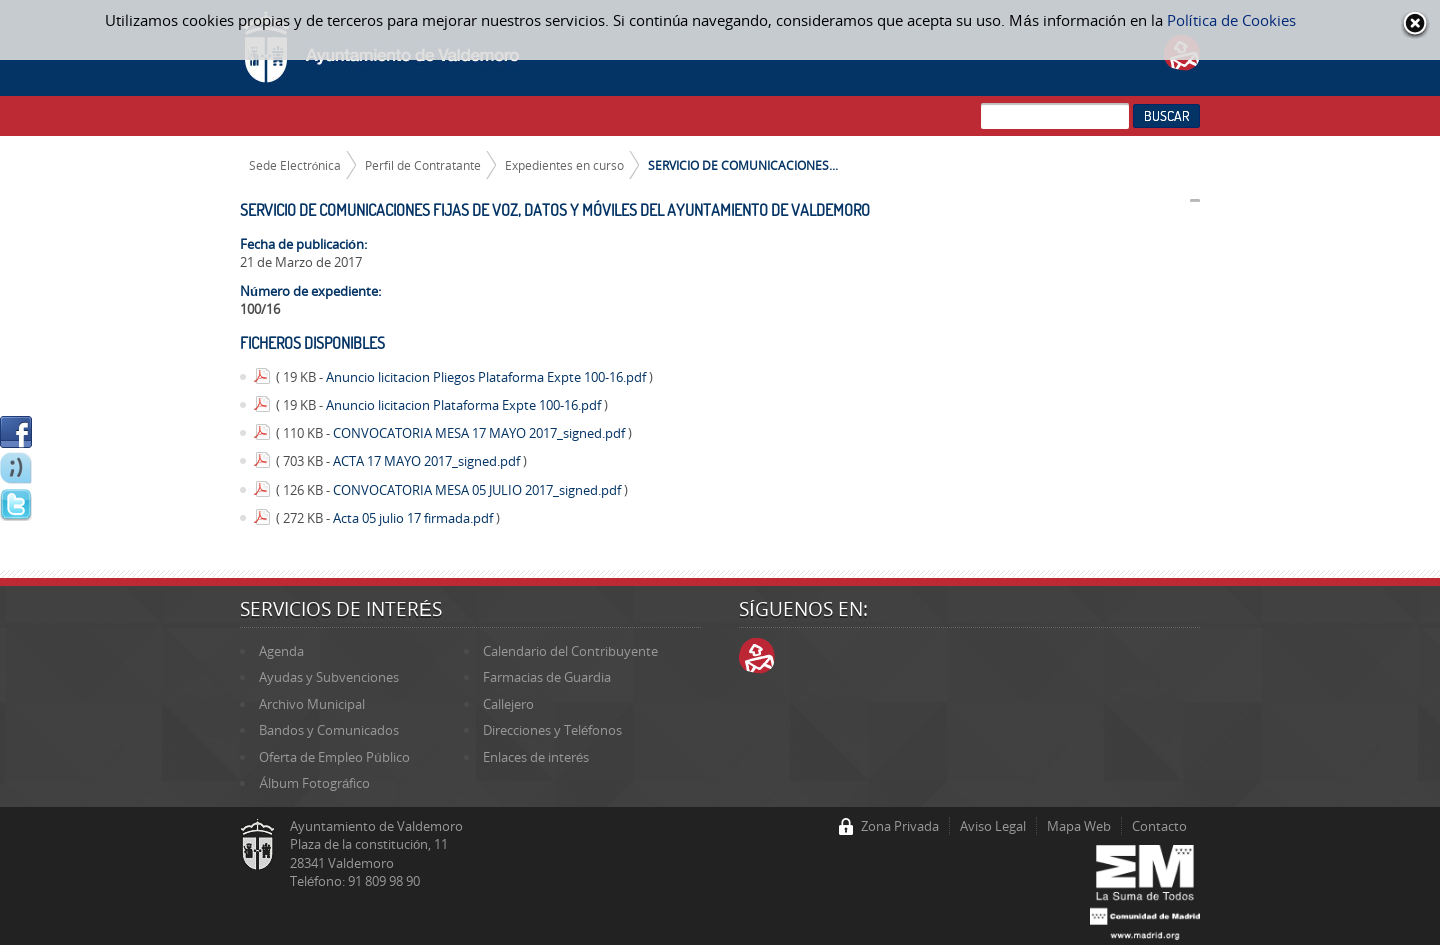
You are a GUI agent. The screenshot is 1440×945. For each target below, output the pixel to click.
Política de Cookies (1231, 20)
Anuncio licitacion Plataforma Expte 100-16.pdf (465, 405)
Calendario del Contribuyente (570, 651)
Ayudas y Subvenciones (329, 677)
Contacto (1159, 826)
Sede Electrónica (295, 165)
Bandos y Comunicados (329, 730)
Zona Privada (900, 826)
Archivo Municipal (312, 704)
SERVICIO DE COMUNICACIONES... (743, 165)
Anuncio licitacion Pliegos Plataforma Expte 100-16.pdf (487, 377)
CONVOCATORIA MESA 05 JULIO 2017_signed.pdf (478, 490)
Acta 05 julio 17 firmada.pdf (414, 518)
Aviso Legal (993, 826)
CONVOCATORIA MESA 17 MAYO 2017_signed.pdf (480, 433)
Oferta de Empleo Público (334, 757)
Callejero (508, 704)
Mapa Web (1079, 826)
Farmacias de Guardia (547, 677)
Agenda (281, 651)
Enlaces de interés (536, 757)
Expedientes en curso (564, 165)
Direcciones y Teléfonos (552, 730)
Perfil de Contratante (423, 165)
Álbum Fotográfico (314, 783)
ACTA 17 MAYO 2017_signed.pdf (428, 461)
